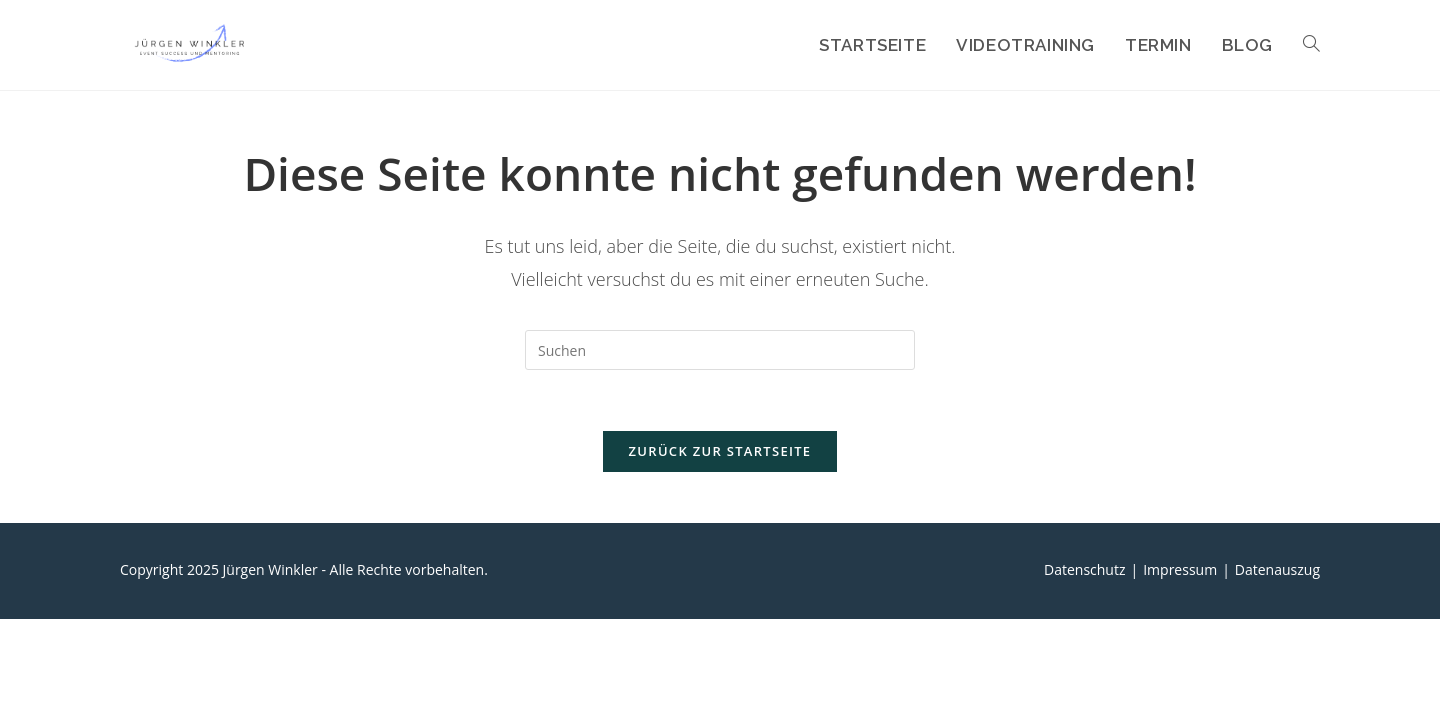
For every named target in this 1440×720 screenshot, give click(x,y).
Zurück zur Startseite (720, 451)
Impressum (1180, 569)
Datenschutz (1084, 569)
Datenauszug (1277, 569)
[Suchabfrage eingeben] (720, 350)
